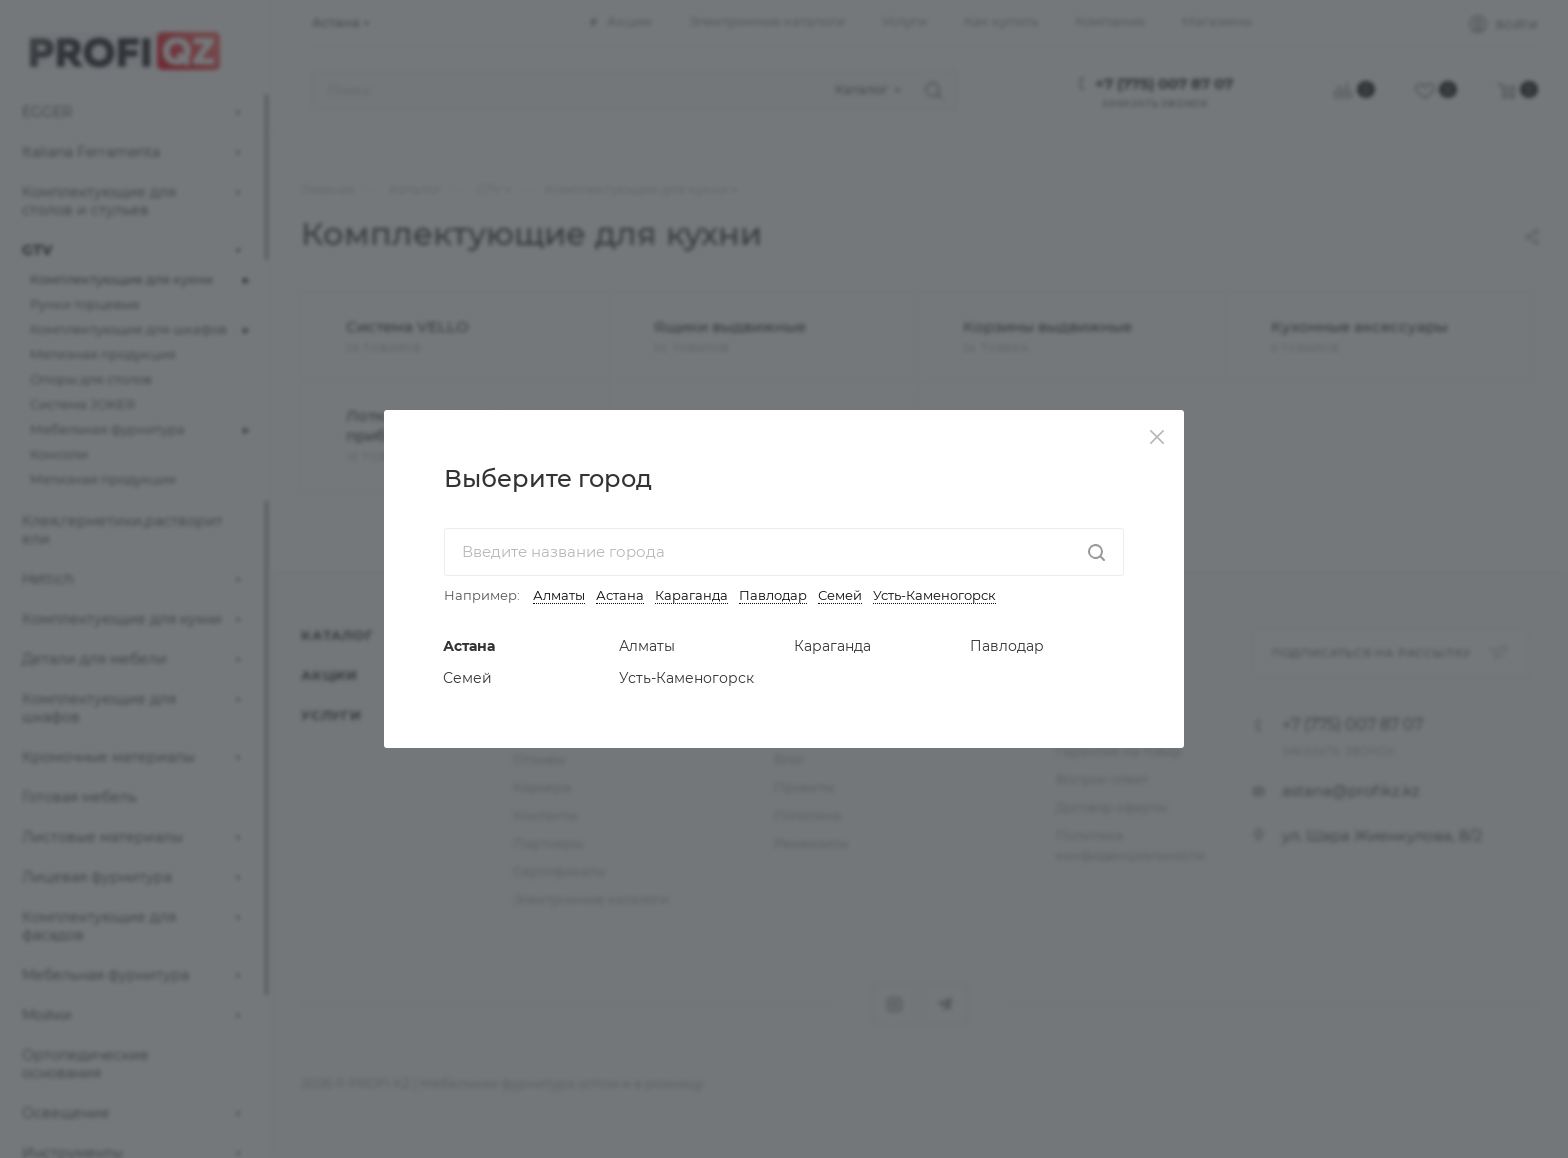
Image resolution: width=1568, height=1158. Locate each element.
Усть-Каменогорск (934, 595)
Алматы (559, 595)
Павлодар (773, 595)
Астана (620, 595)
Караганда (691, 595)
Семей (840, 595)
